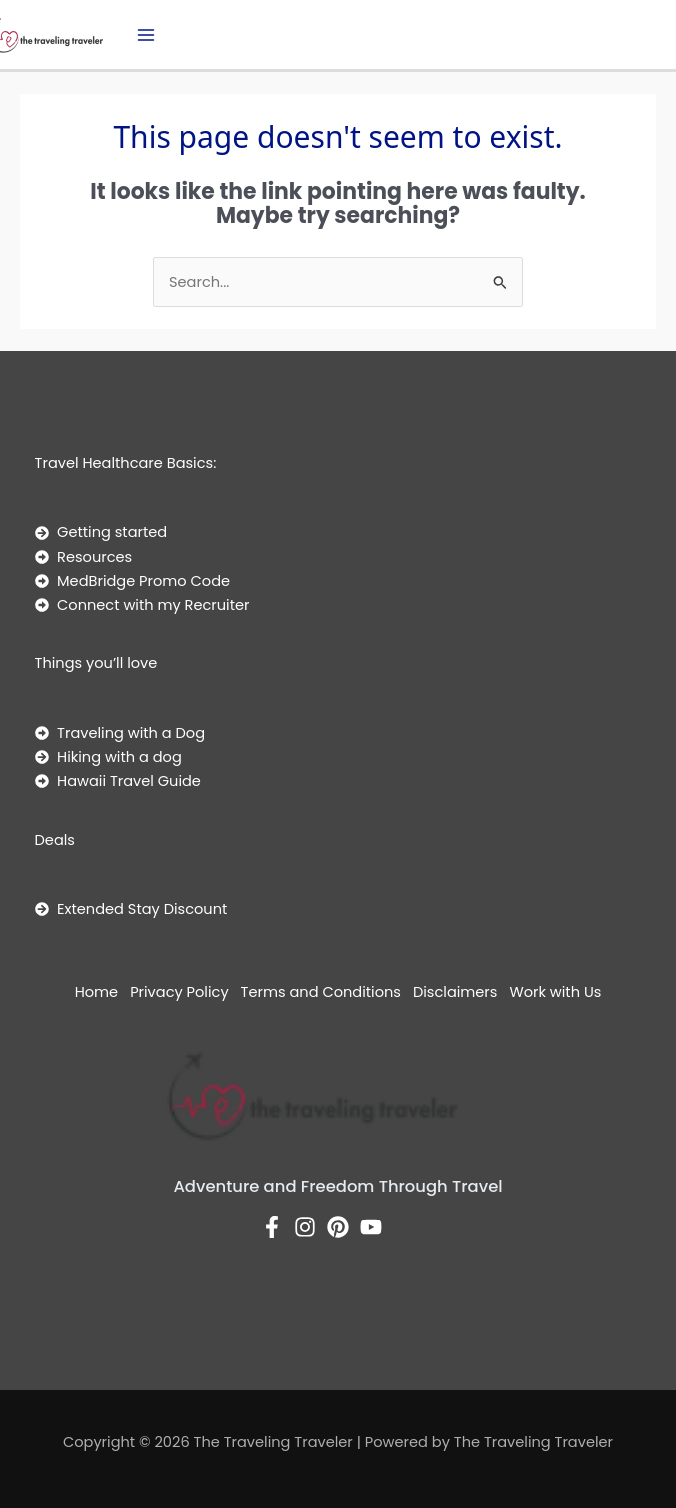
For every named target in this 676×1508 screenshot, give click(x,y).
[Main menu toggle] (146, 35)
